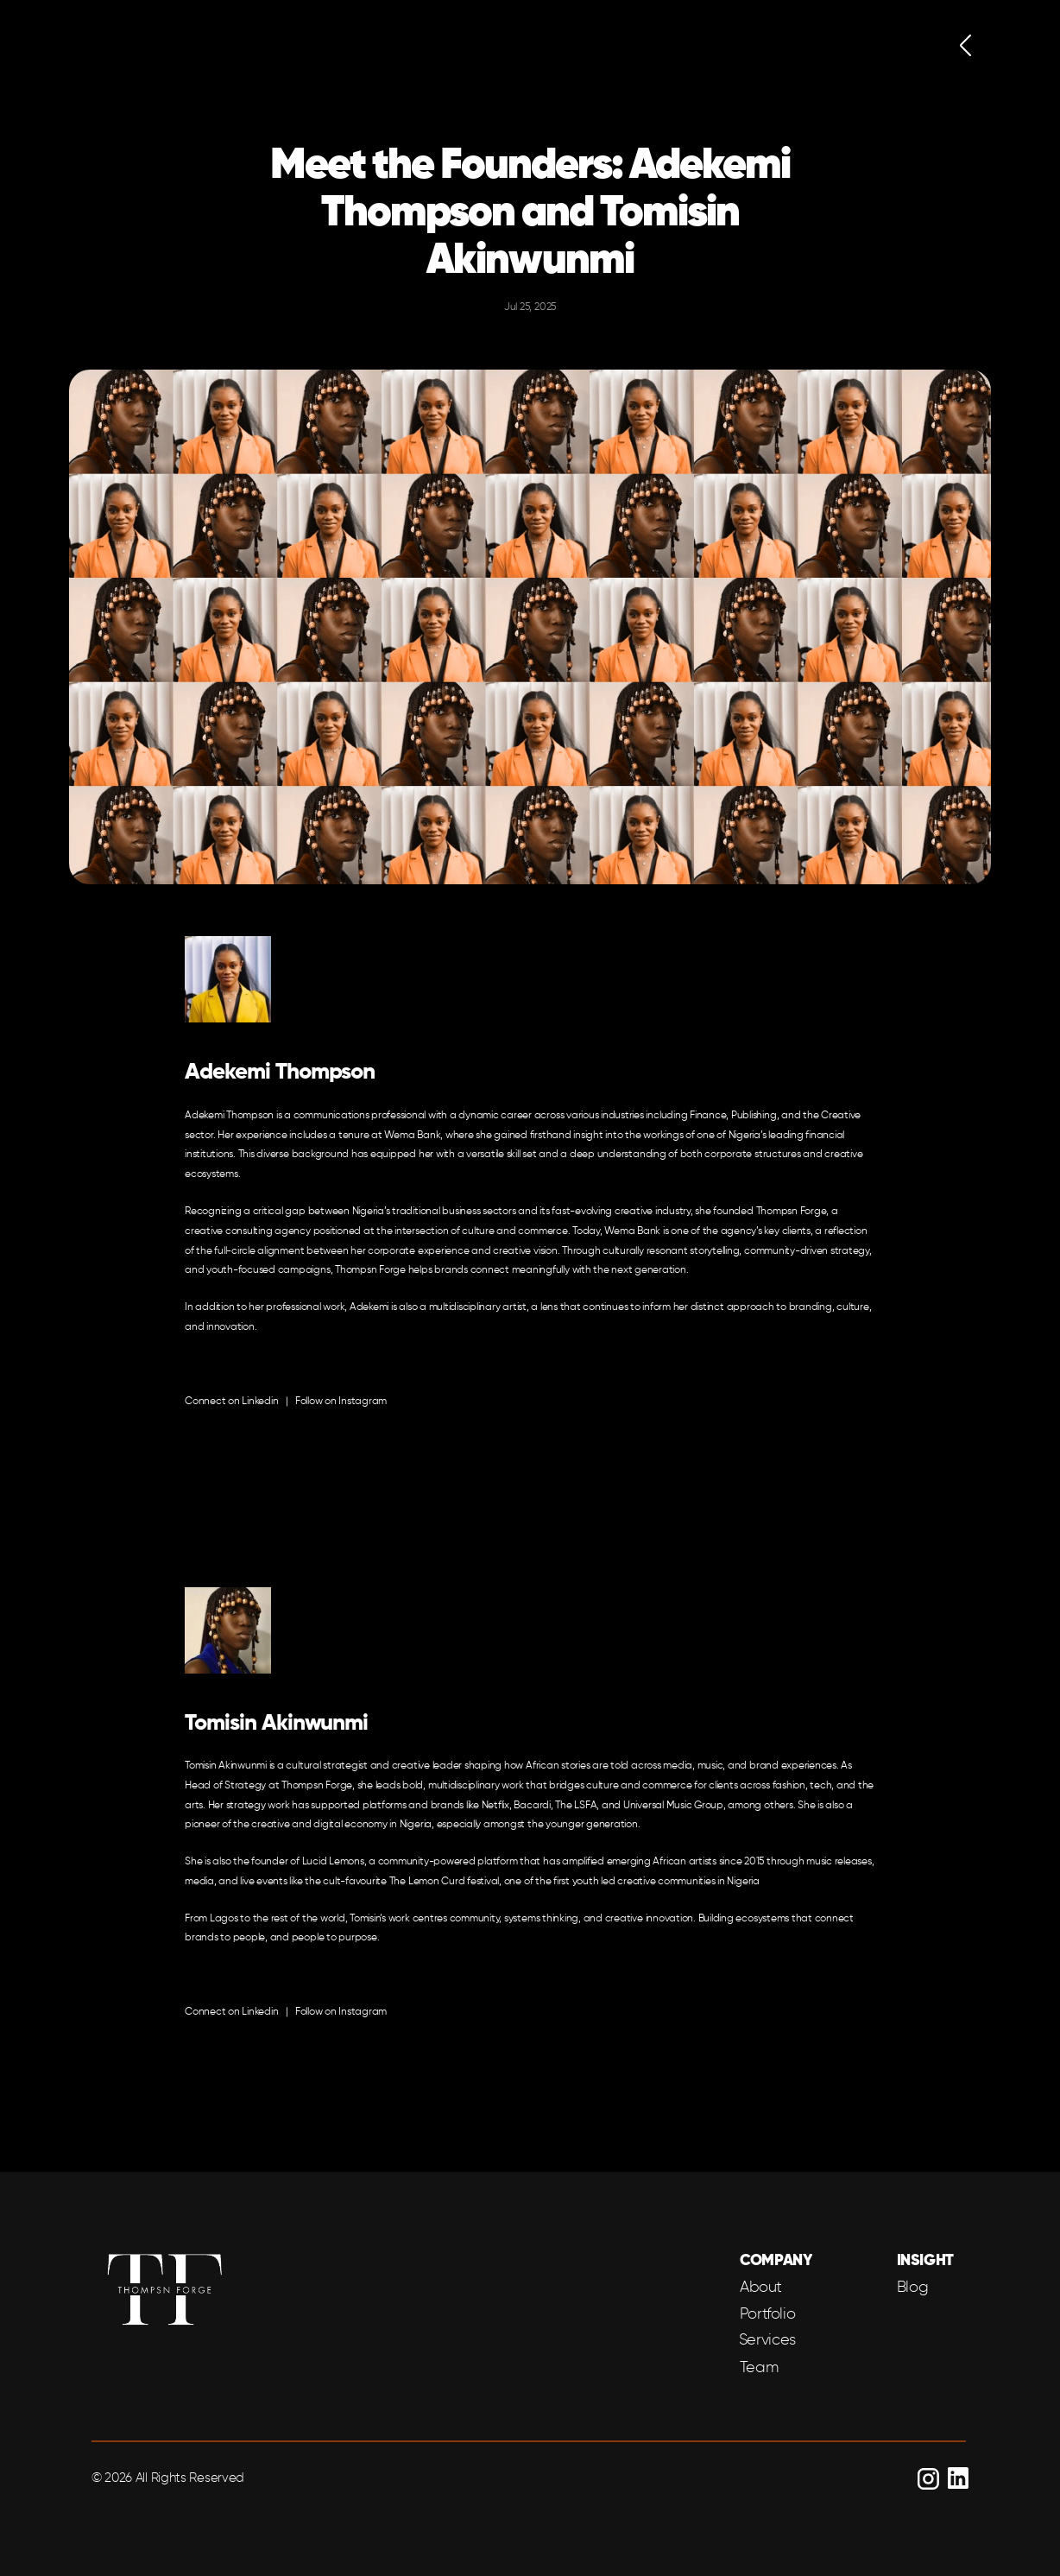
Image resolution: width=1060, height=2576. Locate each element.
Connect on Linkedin (231, 1401)
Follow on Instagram (341, 1401)
